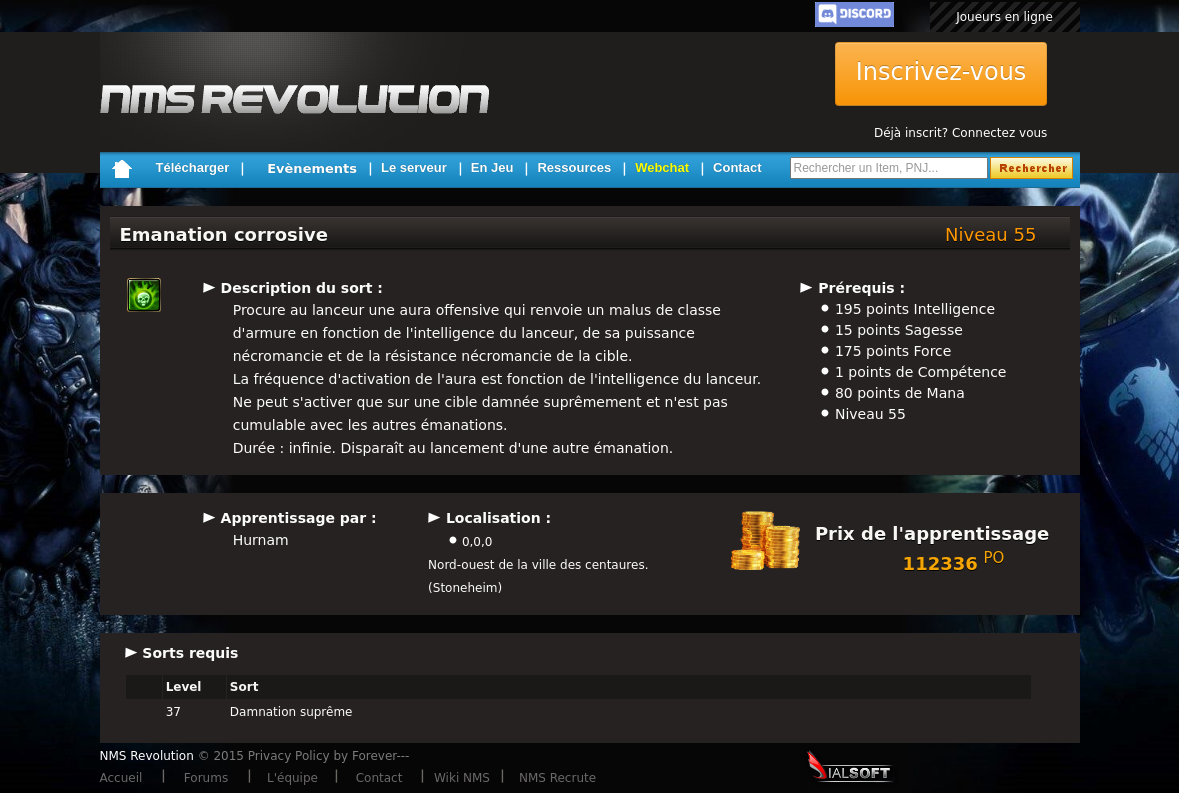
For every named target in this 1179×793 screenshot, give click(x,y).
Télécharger (193, 167)
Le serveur (414, 167)
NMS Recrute (557, 778)
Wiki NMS (462, 778)
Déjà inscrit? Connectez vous (960, 133)
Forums (206, 778)
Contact (737, 167)
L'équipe (292, 778)
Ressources (574, 167)
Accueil (121, 778)
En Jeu (492, 167)
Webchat (662, 167)
